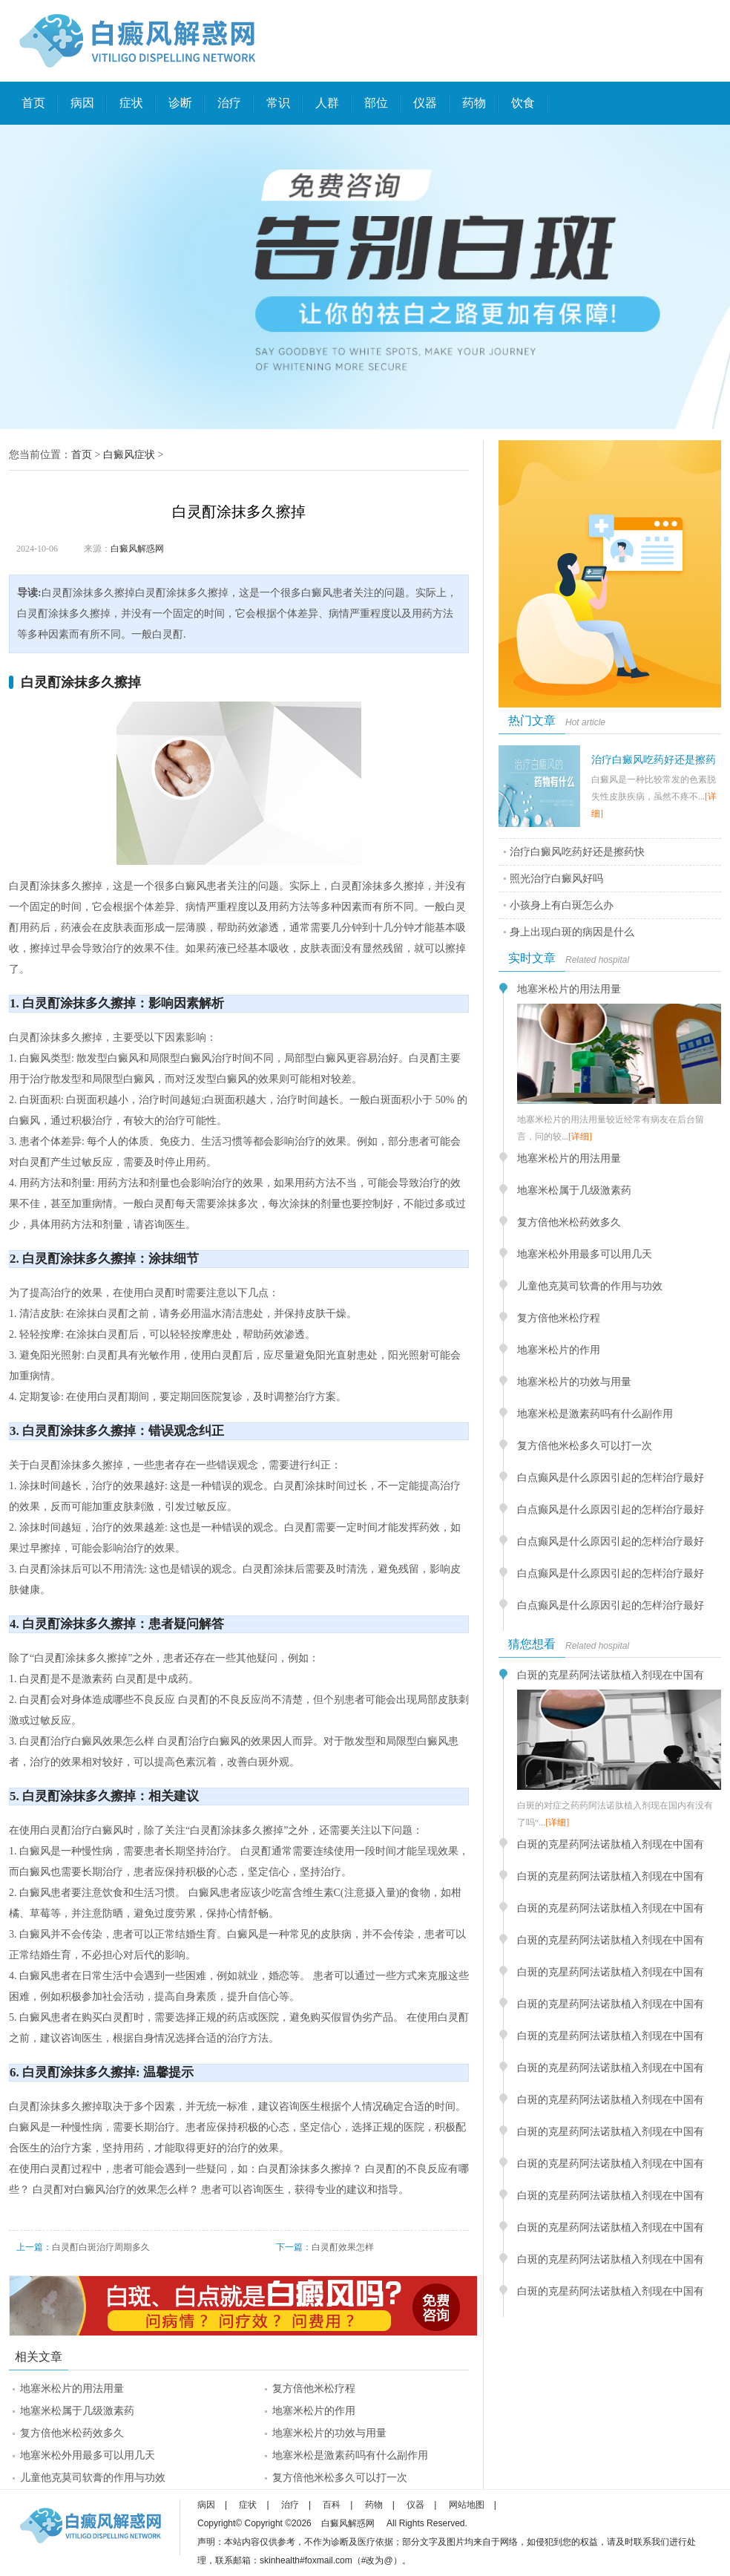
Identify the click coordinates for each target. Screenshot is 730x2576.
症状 (131, 103)
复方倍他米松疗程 (313, 2388)
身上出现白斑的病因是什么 (572, 932)
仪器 (425, 103)
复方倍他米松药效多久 (72, 2433)
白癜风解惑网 (137, 548)
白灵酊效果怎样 (343, 2247)
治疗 (229, 103)
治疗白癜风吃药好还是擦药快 (577, 851)
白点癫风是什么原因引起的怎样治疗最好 (610, 1477)
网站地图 (466, 2505)
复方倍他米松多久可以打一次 (339, 2477)
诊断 (180, 103)
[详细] (580, 1136)
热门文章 (532, 720)
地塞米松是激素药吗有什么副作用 (350, 2455)
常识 (278, 103)
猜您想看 (532, 1644)
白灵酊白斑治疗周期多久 (101, 2247)
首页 (33, 103)
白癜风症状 (129, 454)
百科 (332, 2505)
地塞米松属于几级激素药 (77, 2410)
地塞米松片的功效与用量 (329, 2433)
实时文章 (532, 958)
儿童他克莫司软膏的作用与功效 (92, 2477)
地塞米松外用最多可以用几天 (87, 2455)
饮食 (523, 103)
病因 (82, 103)
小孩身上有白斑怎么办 (562, 905)
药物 (474, 103)
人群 (327, 103)
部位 (376, 103)
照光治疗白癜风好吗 (556, 878)
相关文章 (38, 2356)
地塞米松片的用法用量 (72, 2388)
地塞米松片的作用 (313, 2410)
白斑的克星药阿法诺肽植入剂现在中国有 (610, 1675)
